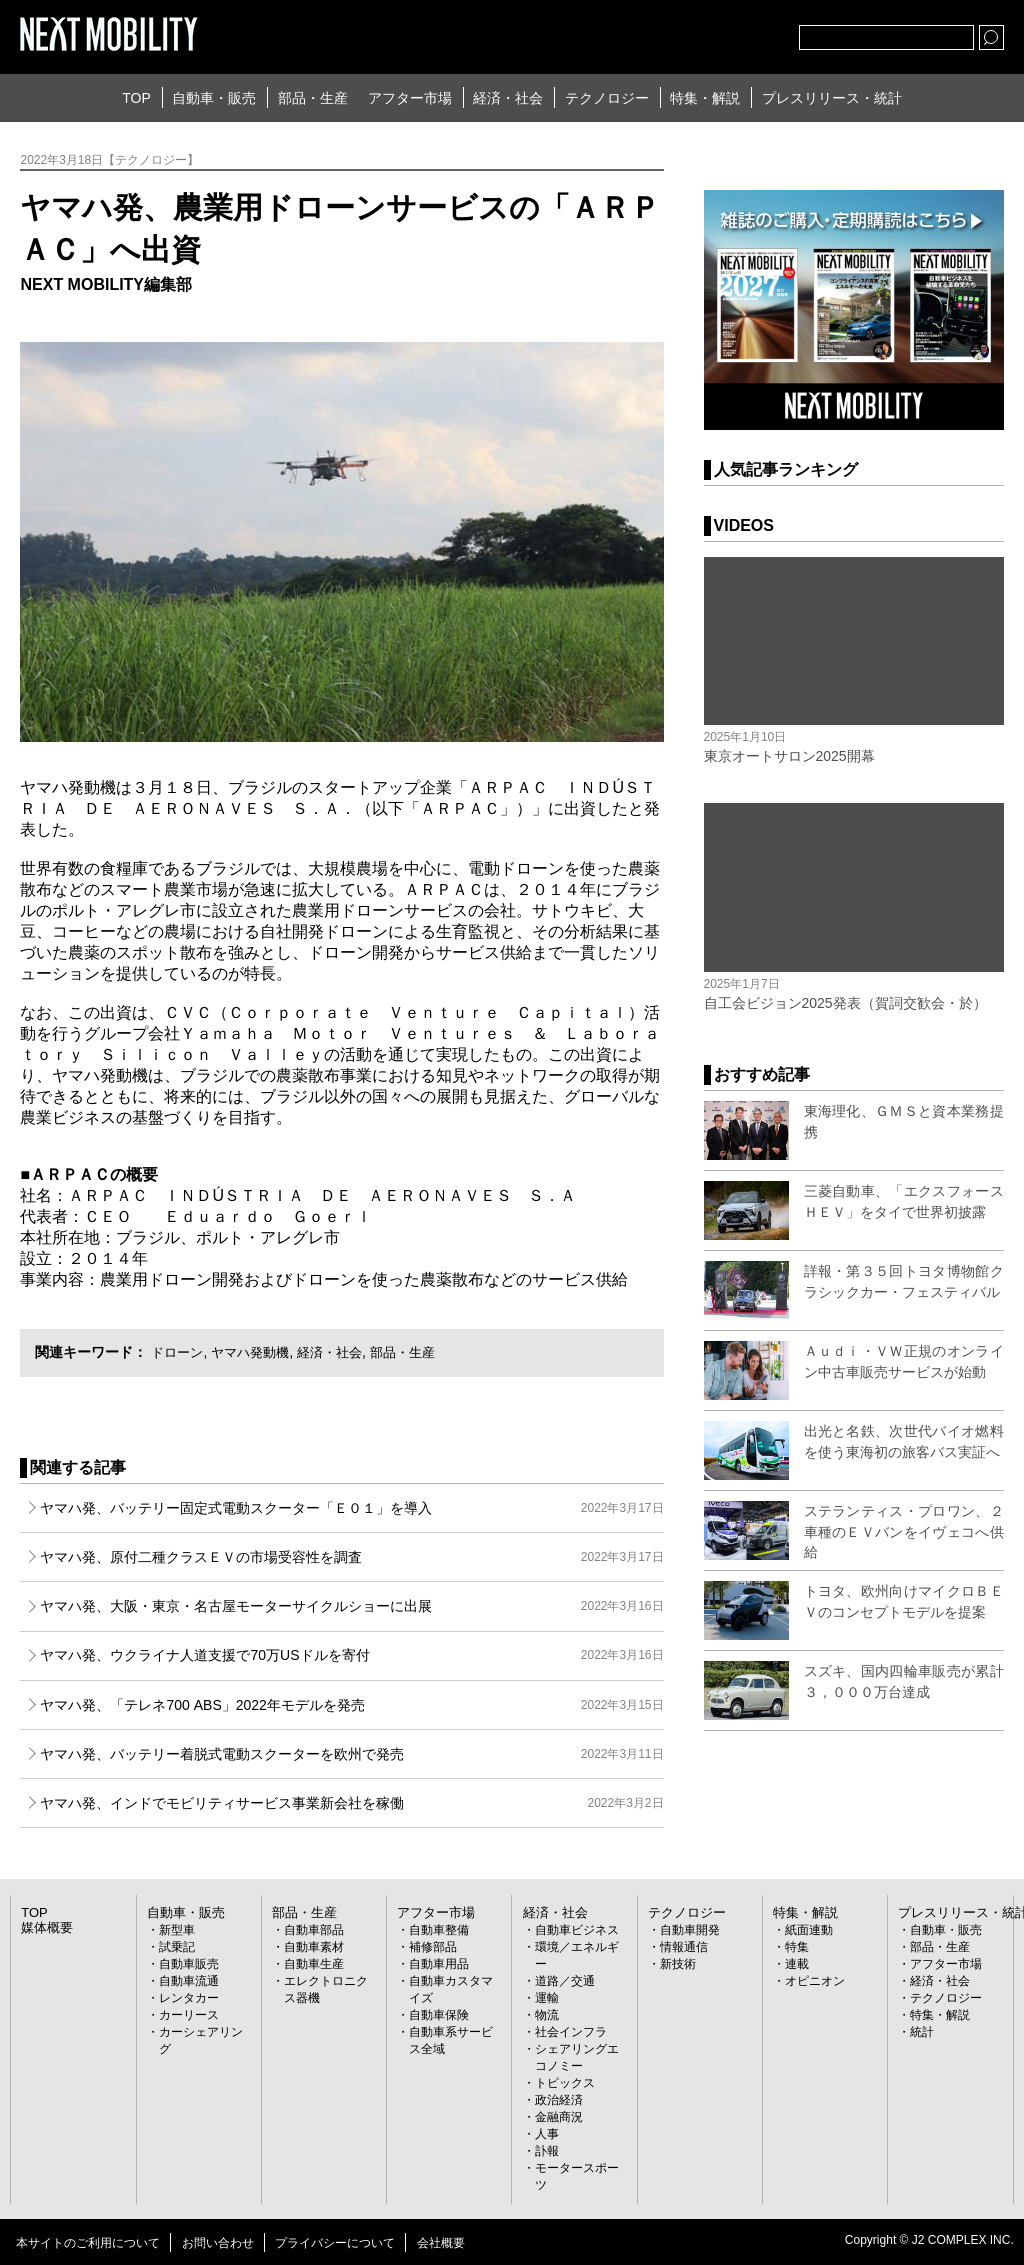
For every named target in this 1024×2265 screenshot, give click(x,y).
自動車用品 (439, 1964)
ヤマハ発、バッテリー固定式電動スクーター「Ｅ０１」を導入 (351, 1508)
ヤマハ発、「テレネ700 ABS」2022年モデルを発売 (351, 1705)
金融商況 (559, 2117)
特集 (797, 1947)
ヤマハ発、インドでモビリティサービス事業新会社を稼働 (351, 1803)
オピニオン (815, 1981)
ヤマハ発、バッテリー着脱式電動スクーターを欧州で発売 (351, 1754)
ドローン (179, 1352)
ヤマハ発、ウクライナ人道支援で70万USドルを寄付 (351, 1655)
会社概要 (441, 2243)
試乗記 (177, 1947)
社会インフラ (571, 2032)
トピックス (565, 2083)
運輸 (547, 1998)
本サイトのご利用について (88, 2243)
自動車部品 (314, 1930)
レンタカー (189, 1998)
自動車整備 (439, 1930)
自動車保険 (439, 2015)
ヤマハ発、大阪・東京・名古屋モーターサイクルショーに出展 (351, 1606)
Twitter (674, 33)
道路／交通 (565, 1981)
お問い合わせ (218, 2243)
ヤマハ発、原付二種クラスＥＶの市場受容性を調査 (351, 1557)
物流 (547, 2015)
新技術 (678, 1964)
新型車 (177, 1930)
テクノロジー (607, 98)
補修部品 (433, 1947)
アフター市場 (410, 98)
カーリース (189, 2015)
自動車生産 (314, 1964)
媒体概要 (45, 1928)
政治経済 (559, 2100)
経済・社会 (508, 98)
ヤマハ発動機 (257, 1352)
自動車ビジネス (577, 1930)
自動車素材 (314, 1947)
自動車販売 (189, 1964)
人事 (547, 2134)
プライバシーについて (335, 2243)
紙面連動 (809, 1930)
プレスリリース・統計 (832, 98)
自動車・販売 (214, 98)
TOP (136, 98)
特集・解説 (705, 98)
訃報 (547, 2151)
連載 (797, 1964)
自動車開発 (690, 1930)
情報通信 (684, 1947)
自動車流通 (189, 1981)
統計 (922, 2032)
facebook (718, 33)
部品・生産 (313, 98)
